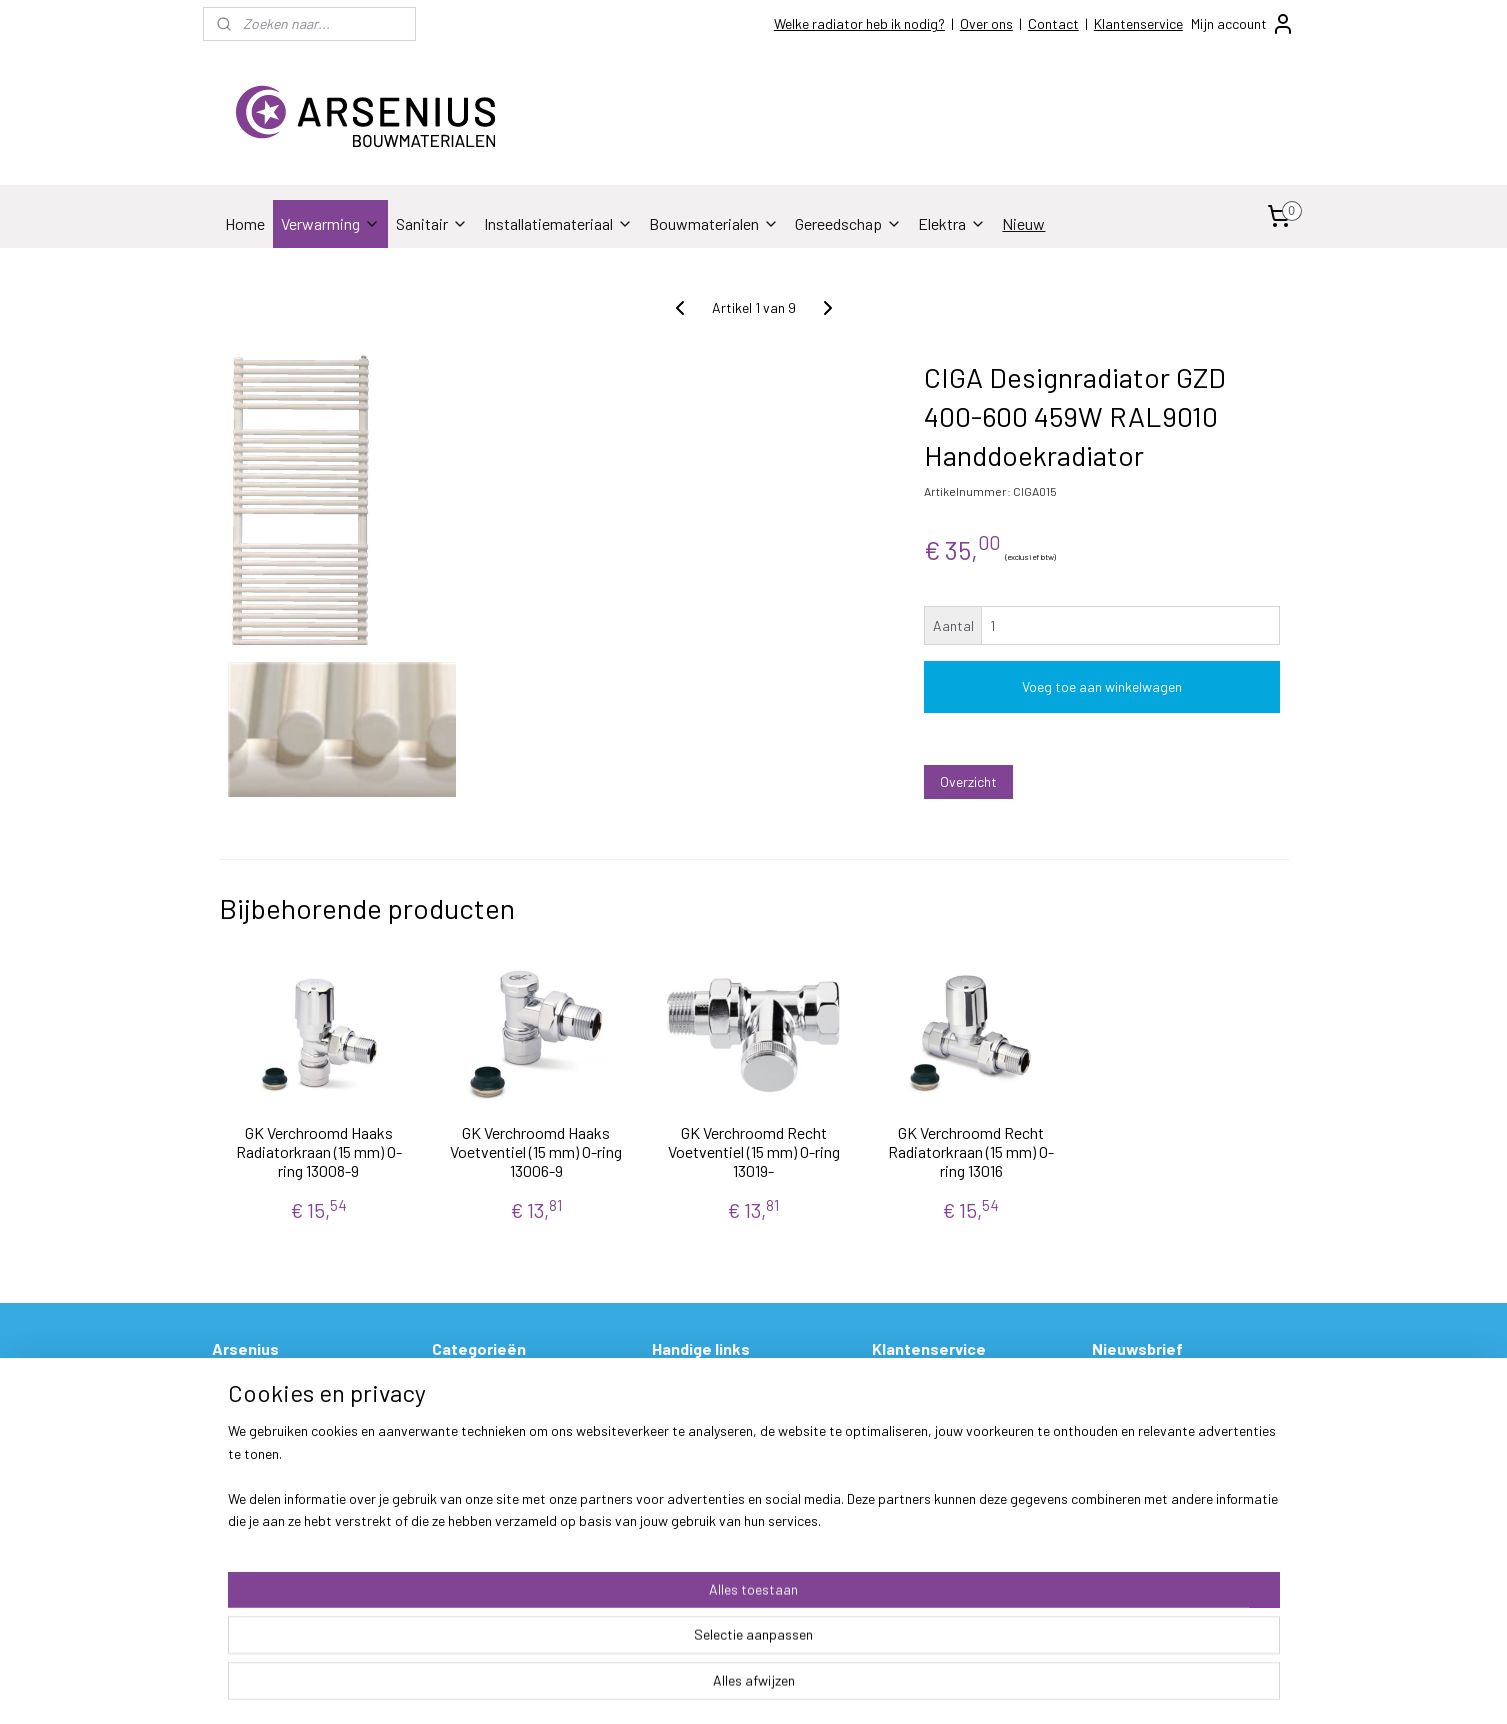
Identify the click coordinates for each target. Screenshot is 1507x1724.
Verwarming (330, 223)
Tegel (448, 1476)
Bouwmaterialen (714, 223)
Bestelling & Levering (935, 1386)
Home (245, 223)
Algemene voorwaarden (283, 1498)
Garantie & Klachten (933, 1453)
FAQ (664, 1453)
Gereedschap (848, 223)
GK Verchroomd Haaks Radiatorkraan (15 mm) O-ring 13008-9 (318, 1151)
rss (876, 1687)
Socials (234, 1453)
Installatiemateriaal (558, 223)
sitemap (845, 1687)
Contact (1053, 23)
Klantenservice (1138, 23)
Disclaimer (243, 1543)
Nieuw (1023, 223)
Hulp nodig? (687, 1431)
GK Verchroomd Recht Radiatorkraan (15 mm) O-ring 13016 (971, 1151)
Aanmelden (1141, 1432)
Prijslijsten (684, 1386)
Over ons (986, 23)
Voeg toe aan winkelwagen (1102, 686)
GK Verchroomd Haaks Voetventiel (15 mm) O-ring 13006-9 (536, 1151)
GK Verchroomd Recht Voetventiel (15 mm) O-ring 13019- (753, 1151)
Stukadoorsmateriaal (498, 1498)
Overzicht (968, 781)
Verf (444, 1520)
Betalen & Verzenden (933, 1408)
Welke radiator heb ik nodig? (859, 23)
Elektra (952, 223)
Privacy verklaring (266, 1520)
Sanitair (432, 223)
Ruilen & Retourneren (934, 1431)
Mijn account (1243, 24)
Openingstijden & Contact (291, 1408)
